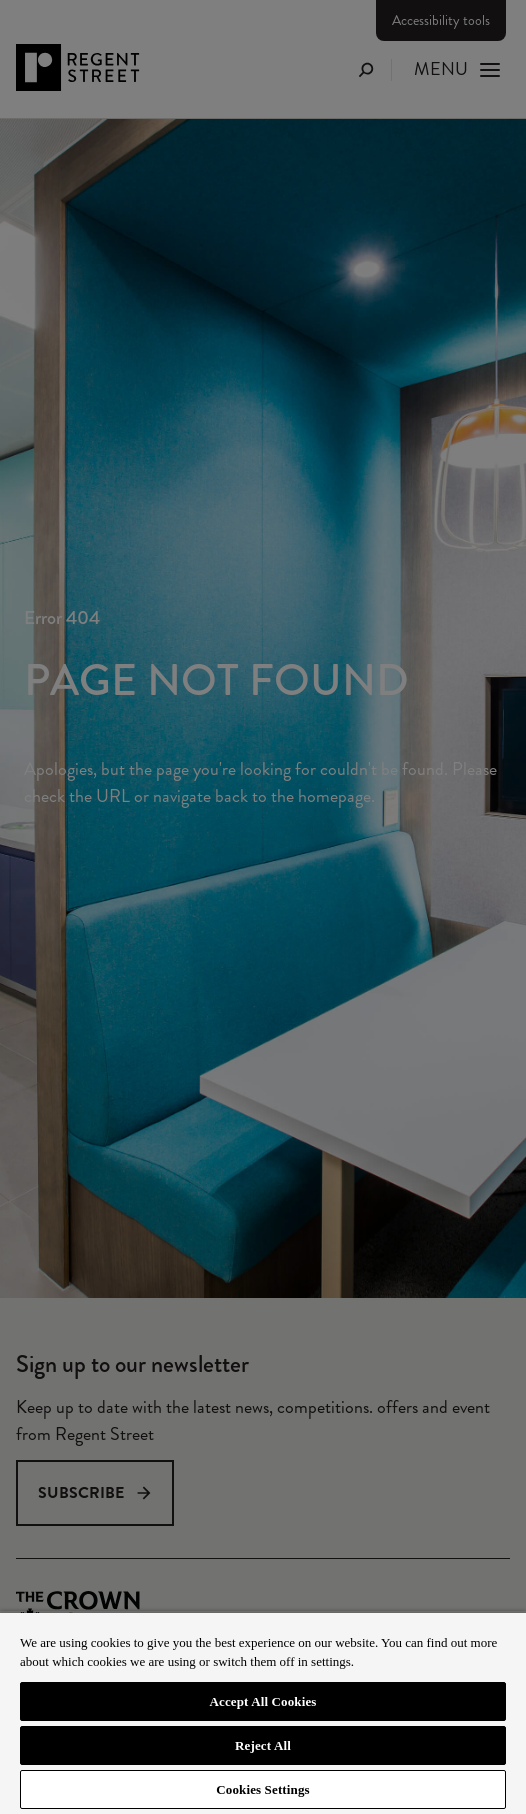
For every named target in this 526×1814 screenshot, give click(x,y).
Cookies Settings (262, 1789)
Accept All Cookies (262, 1701)
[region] (263, 1712)
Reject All (263, 1745)
